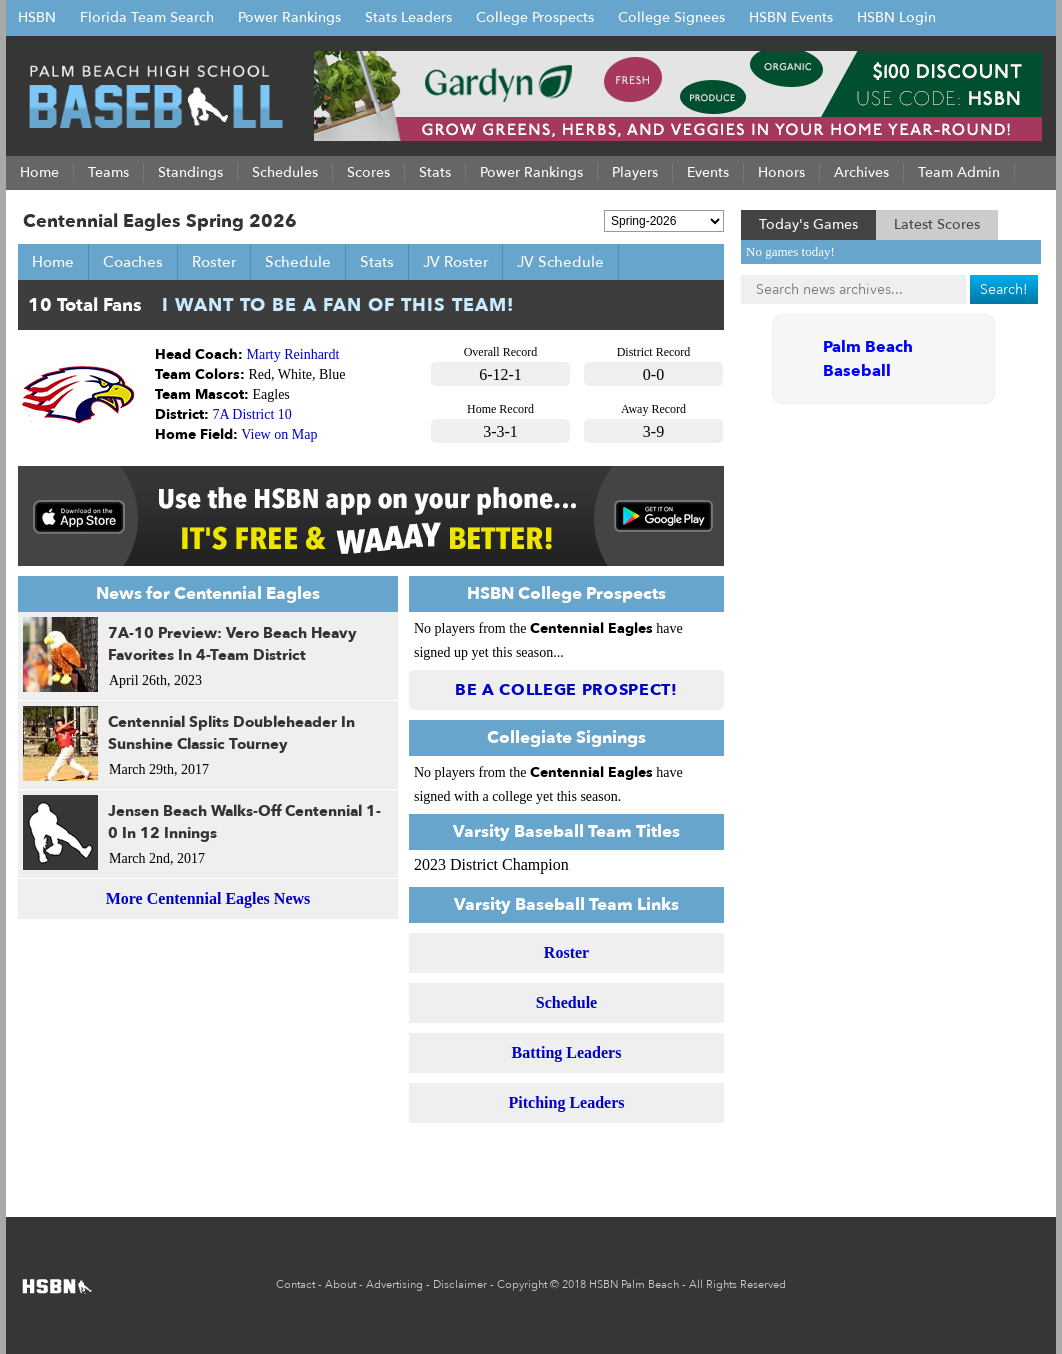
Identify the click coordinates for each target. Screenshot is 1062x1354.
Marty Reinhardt (293, 354)
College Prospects (535, 17)
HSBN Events (791, 17)
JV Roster (455, 262)
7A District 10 (252, 414)
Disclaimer (460, 1284)
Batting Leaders (567, 1052)
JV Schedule (560, 262)
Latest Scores (937, 224)
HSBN (37, 17)
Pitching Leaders (567, 1102)
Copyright (522, 1284)
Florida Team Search (147, 17)
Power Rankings (289, 17)
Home (53, 262)
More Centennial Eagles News (208, 898)
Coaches (133, 262)
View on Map (279, 434)
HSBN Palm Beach (634, 1284)
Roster (214, 262)
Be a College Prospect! (566, 690)
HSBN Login (896, 17)
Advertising (394, 1284)
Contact (295, 1284)
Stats (377, 262)
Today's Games (808, 224)
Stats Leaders (408, 17)
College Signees (671, 17)
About (340, 1284)
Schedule (298, 262)
